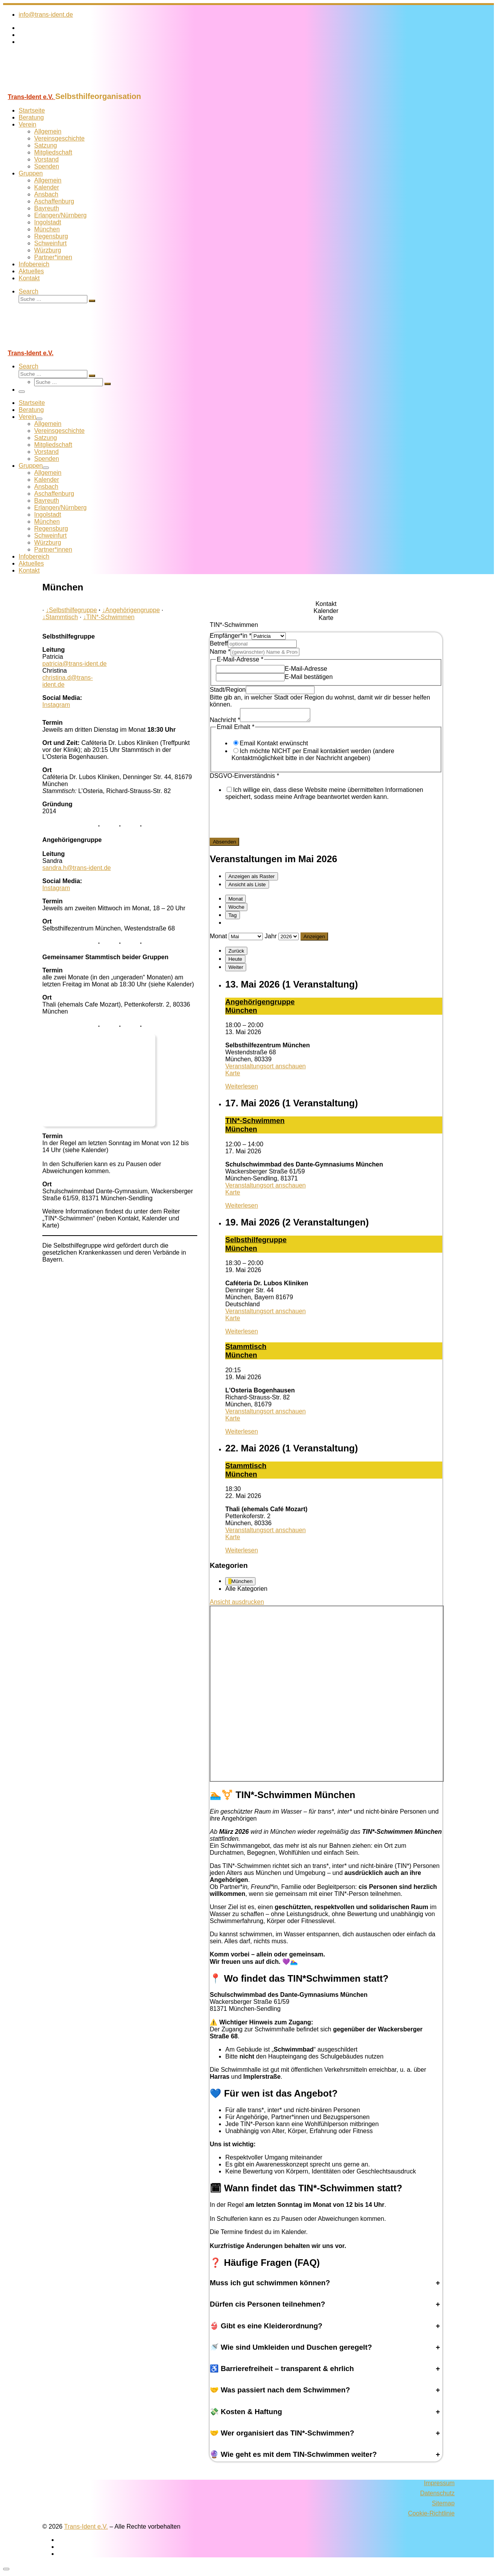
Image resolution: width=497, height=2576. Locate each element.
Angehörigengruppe (131, 610)
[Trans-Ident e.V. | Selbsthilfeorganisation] (51, 88)
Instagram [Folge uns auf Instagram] (56, 704)
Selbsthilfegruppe (71, 610)
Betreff (219, 643)
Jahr (271, 938)
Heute (235, 961)
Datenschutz (437, 2495)
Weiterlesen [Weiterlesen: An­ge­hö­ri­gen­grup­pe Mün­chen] (241, 1088)
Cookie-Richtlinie (431, 2515)
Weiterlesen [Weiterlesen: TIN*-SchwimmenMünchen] (241, 1208)
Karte (232, 1075)
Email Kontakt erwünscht (274, 745)
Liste (247, 887)
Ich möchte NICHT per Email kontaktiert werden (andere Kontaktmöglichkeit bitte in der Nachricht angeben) (312, 757)
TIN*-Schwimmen (108, 617)
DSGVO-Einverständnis (244, 778)
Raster (251, 879)
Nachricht (225, 722)
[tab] (326, 604)
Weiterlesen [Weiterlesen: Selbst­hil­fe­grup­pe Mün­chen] (241, 1333)
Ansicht (237, 1604)
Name (220, 651)
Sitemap (443, 2505)
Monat (235, 901)
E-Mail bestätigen (309, 677)
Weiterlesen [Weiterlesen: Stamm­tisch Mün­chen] (241, 1433)
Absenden (224, 844)
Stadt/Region (228, 689)
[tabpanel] (326, 740)
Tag (232, 917)
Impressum (439, 2485)
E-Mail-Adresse (306, 668)
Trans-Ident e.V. (86, 2529)
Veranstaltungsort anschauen (265, 1068)
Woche (236, 909)
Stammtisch (60, 617)
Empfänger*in (231, 635)
